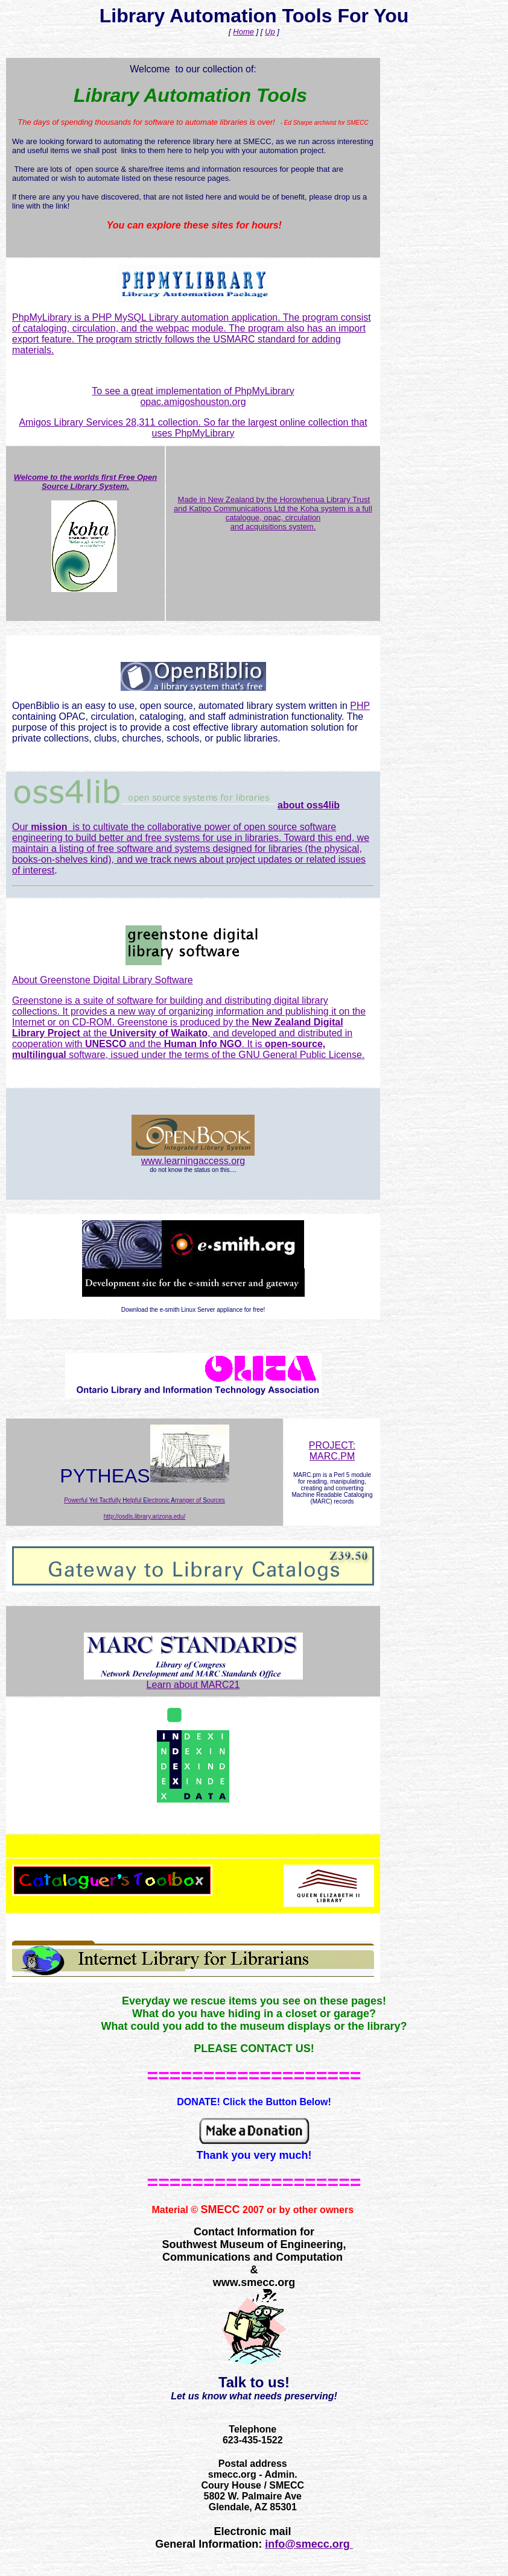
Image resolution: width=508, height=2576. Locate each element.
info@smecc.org (309, 2544)
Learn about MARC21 (193, 1680)
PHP (360, 706)
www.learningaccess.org (193, 1161)
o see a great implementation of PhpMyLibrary (195, 391)
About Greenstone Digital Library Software (102, 980)
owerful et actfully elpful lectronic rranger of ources (146, 1500)
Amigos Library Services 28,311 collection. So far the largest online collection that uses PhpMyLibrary (193, 427)
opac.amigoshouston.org (193, 402)
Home (243, 31)
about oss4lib (309, 805)
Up (270, 31)
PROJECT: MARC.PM (332, 1450)
